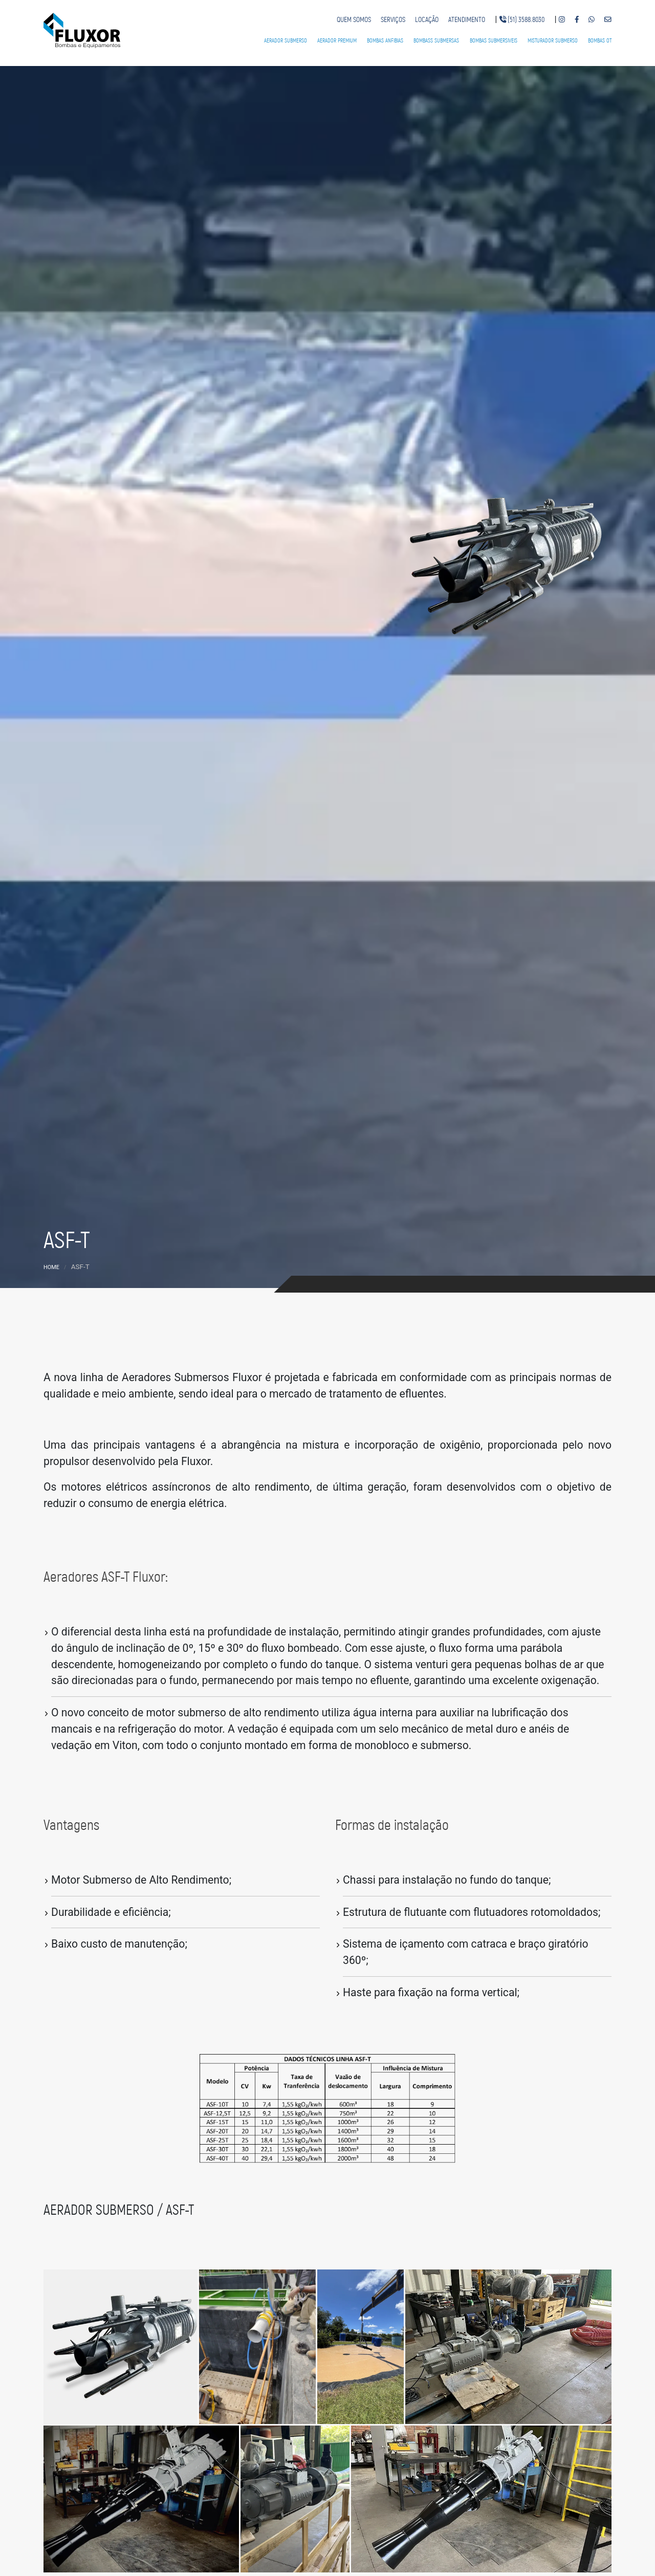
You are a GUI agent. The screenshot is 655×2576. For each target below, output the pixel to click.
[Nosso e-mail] (608, 20)
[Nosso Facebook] (577, 20)
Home (51, 1267)
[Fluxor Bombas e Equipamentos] (81, 29)
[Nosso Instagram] (562, 20)
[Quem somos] (354, 20)
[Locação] (427, 20)
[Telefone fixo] (522, 20)
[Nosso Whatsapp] (591, 20)
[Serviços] (393, 20)
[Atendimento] (466, 20)
